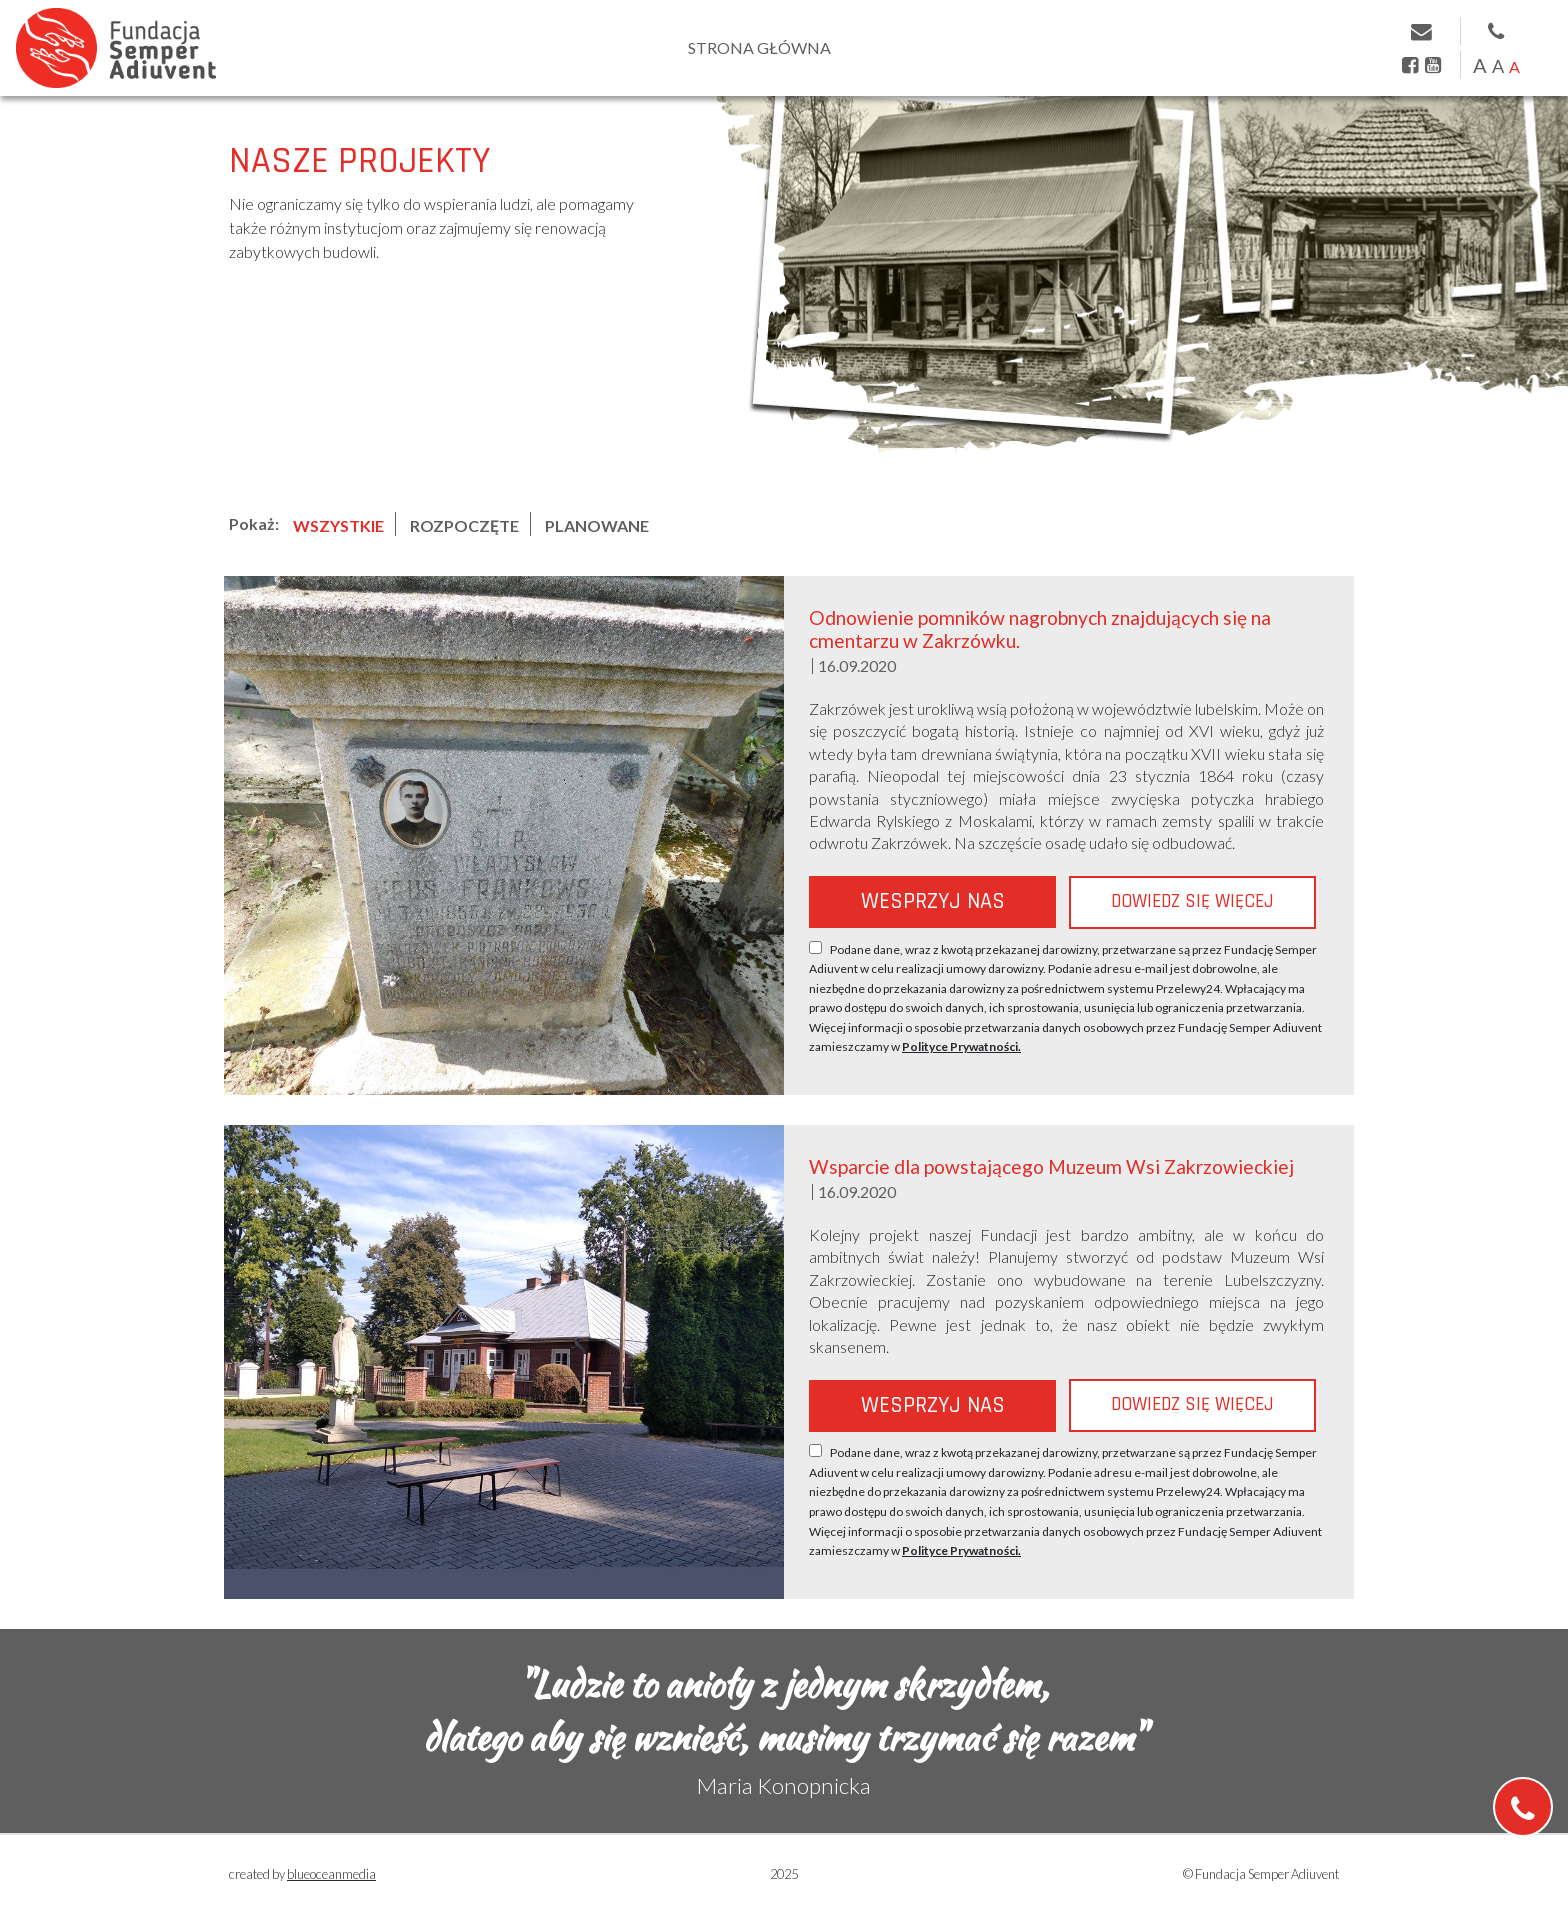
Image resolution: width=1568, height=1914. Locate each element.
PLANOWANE (597, 526)
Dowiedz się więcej (1192, 901)
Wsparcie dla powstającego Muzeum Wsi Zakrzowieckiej (1051, 1166)
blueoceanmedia (331, 1874)
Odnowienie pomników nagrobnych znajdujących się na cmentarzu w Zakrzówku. (1040, 629)
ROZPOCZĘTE (464, 526)
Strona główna (759, 47)
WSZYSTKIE (338, 526)
